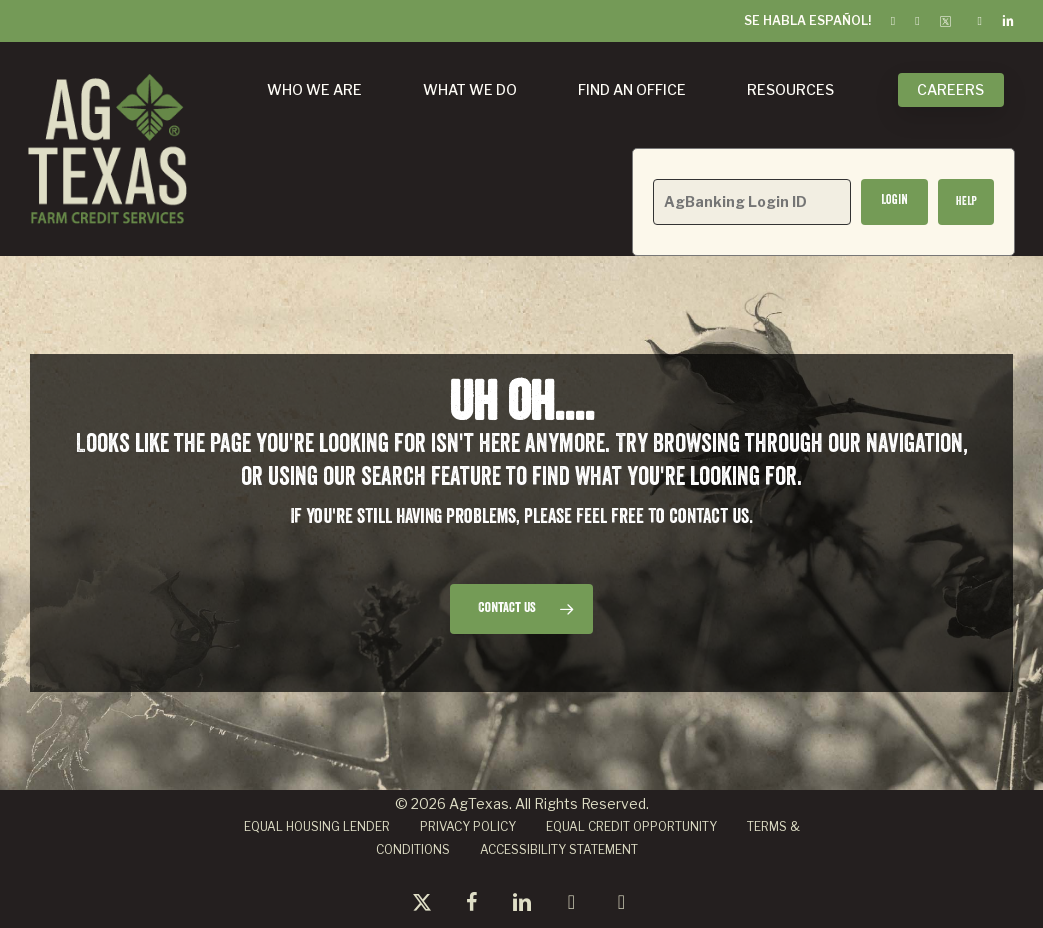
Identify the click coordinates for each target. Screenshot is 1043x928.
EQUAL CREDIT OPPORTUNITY (631, 826)
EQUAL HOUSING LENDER (317, 826)
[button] (966, 202)
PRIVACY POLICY (468, 826)
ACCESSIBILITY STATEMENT (559, 849)
